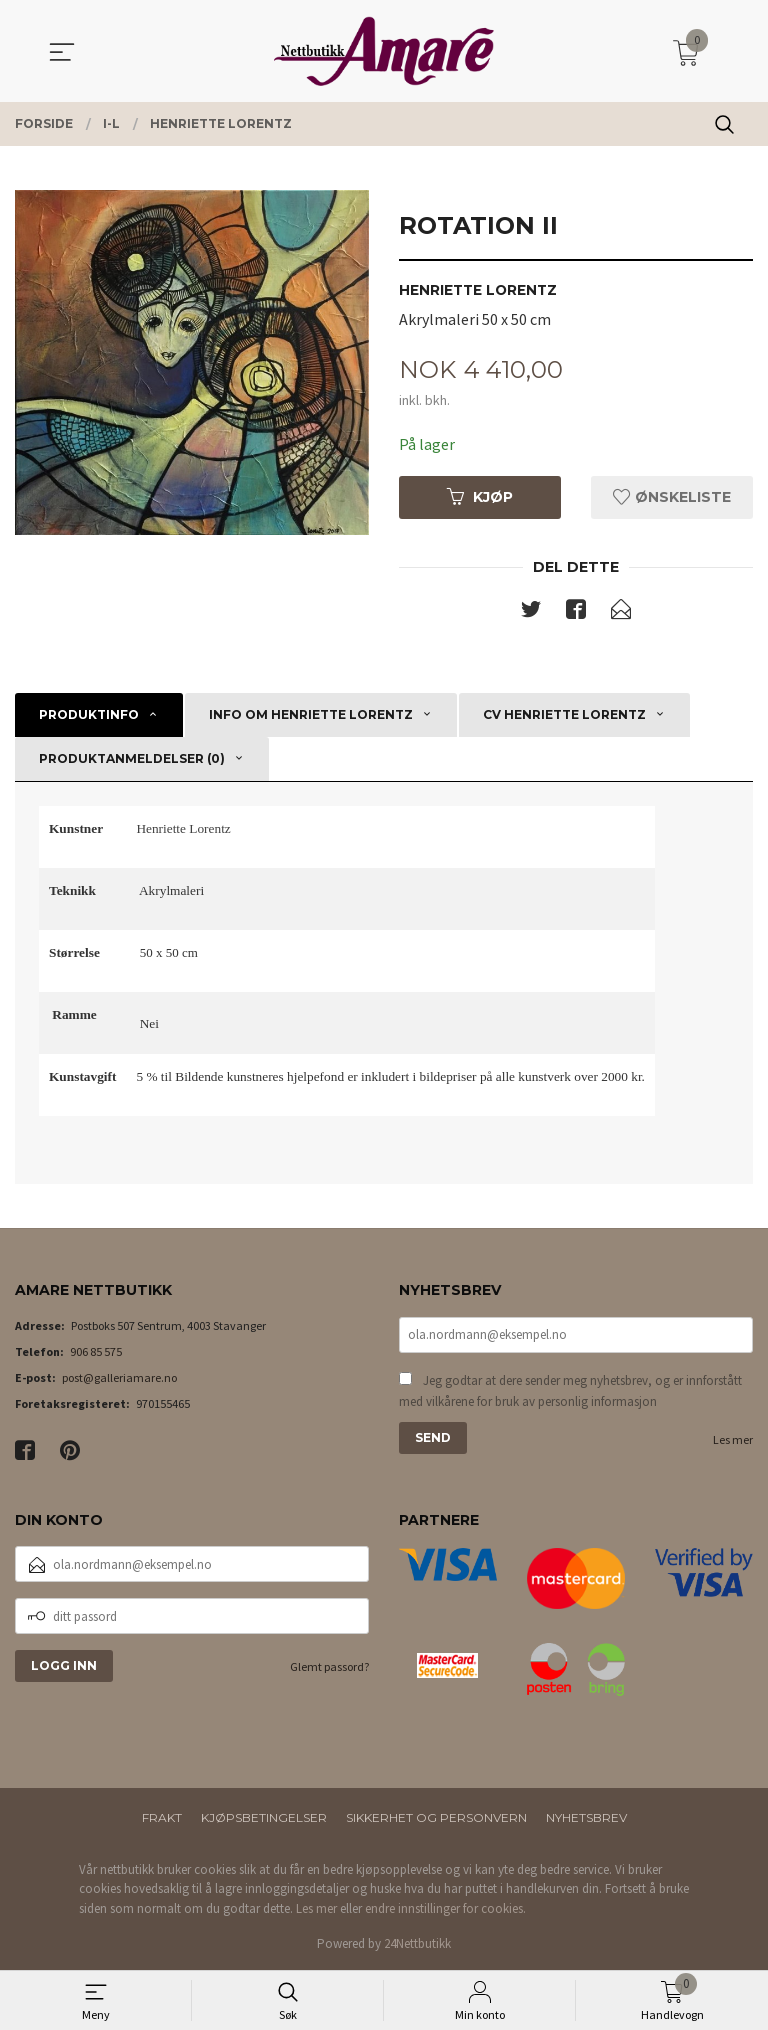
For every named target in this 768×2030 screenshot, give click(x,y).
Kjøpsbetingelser (264, 1817)
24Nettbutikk (417, 1943)
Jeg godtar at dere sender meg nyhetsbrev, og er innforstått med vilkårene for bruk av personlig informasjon (570, 1391)
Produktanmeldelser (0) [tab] (132, 758)
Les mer (733, 1439)
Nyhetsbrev (586, 1817)
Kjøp (480, 497)
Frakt (162, 1817)
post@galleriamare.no (119, 1377)
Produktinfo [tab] (89, 714)
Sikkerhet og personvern (436, 1817)
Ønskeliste (672, 497)
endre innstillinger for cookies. (445, 1908)
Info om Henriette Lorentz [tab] (311, 714)
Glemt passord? (329, 1666)
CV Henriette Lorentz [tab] (564, 714)
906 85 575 (96, 1351)
